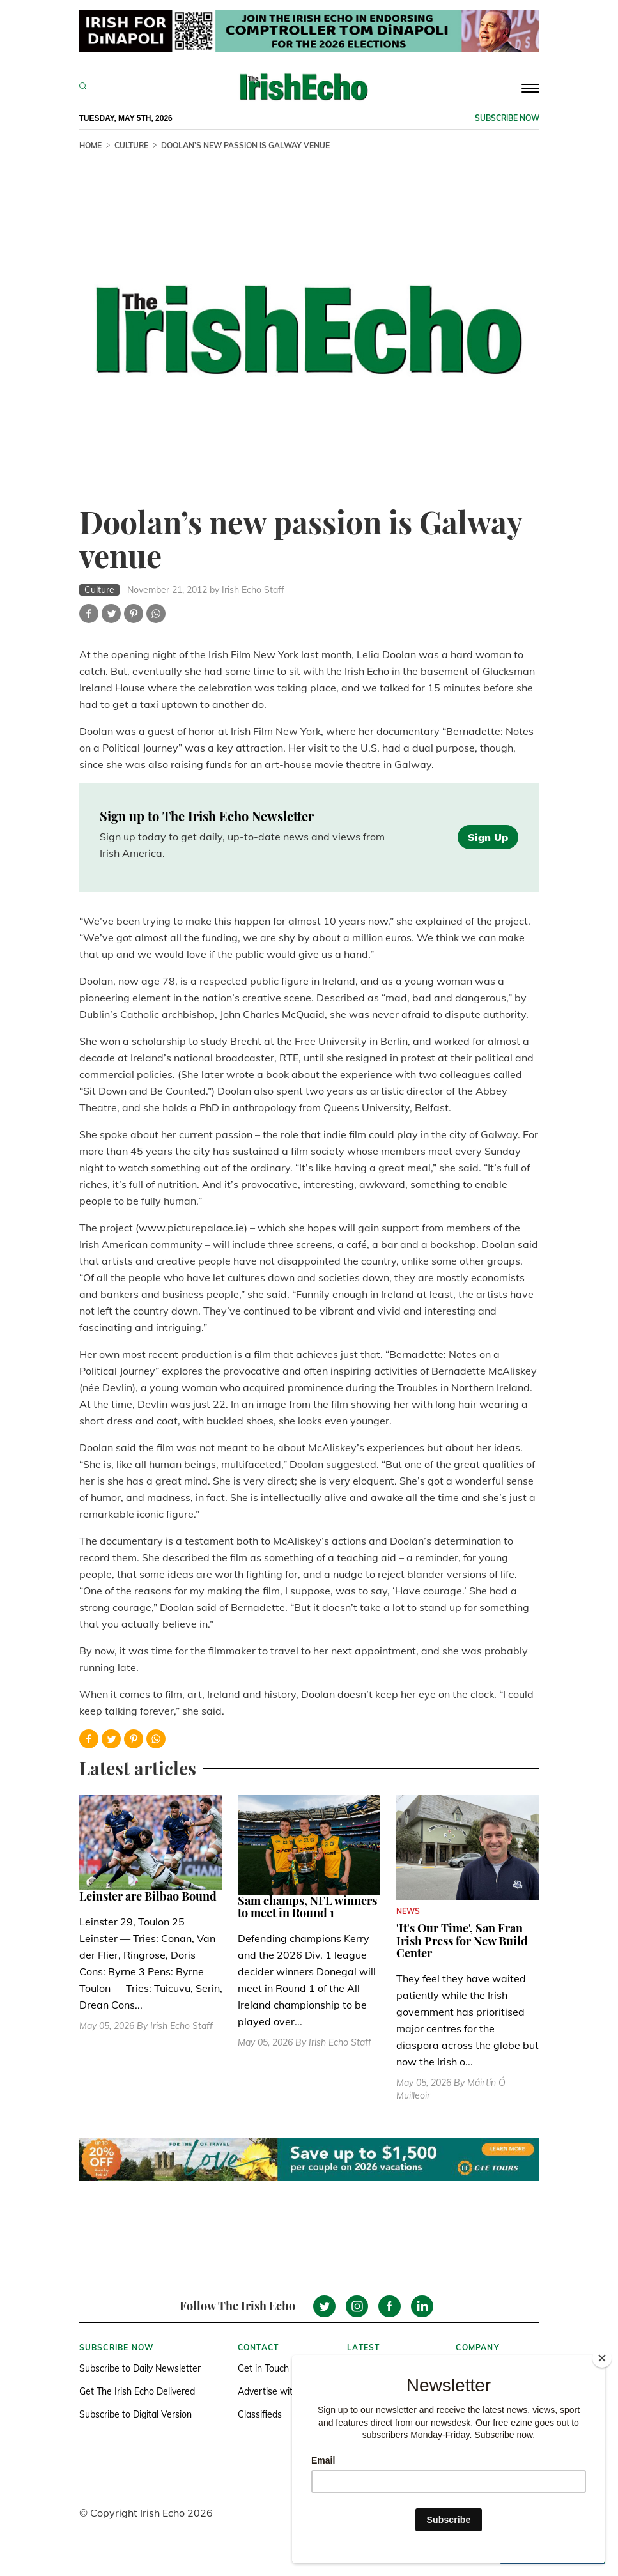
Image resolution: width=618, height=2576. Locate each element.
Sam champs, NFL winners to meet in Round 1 (307, 1907)
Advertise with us (274, 2391)
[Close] (602, 2358)
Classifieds (260, 2414)
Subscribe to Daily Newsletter (140, 2368)
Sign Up (488, 837)
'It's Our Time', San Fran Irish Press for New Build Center (462, 1940)
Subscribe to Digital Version (135, 2414)
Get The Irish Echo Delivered (137, 2391)
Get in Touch (263, 2368)
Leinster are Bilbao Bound (148, 1896)
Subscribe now (507, 118)
